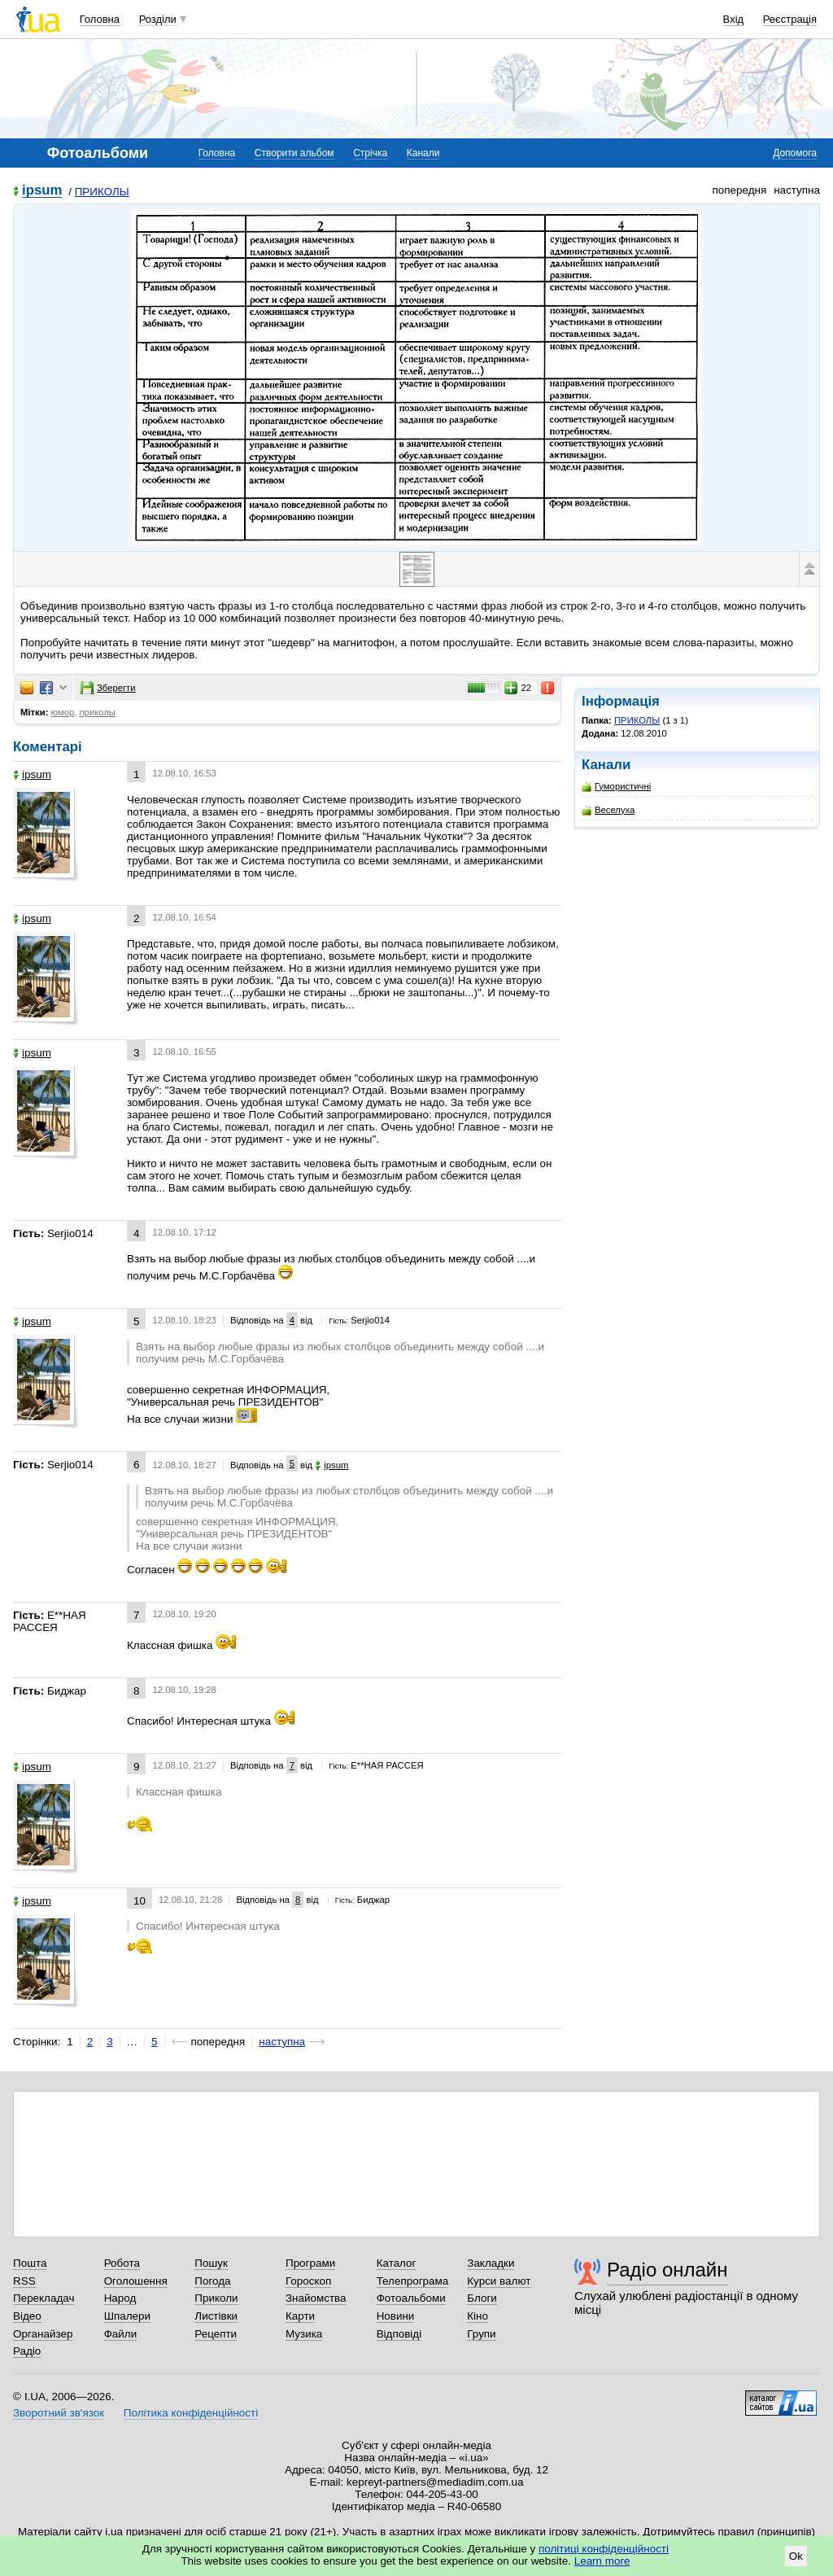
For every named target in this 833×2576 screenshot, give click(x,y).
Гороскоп (308, 2281)
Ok (796, 2556)
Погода (212, 2281)
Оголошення (136, 2281)
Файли (120, 2334)
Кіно (477, 2316)
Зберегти (108, 687)
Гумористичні (616, 786)
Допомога (795, 153)
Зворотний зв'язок (58, 2413)
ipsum (42, 191)
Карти (300, 2316)
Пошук (211, 2263)
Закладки (490, 2263)
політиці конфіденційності (604, 2549)
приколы (97, 712)
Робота (122, 2263)
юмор (63, 712)
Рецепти (215, 2334)
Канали (423, 153)
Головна (100, 19)
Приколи (216, 2298)
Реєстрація (790, 19)
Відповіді (399, 2334)
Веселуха (608, 810)
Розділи (158, 19)
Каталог (396, 2263)
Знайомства (316, 2298)
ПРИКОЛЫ (102, 192)
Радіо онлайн (667, 2270)
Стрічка (370, 153)
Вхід (733, 19)
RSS (24, 2281)
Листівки (216, 2316)
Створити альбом (294, 153)
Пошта (29, 2263)
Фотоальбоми (411, 2298)
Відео (27, 2316)
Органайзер (42, 2334)
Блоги (482, 2298)
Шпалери (127, 2316)
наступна (282, 2042)
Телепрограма (413, 2281)
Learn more (602, 2561)
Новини (396, 2316)
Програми (310, 2263)
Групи (481, 2334)
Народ (120, 2298)
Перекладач (43, 2298)
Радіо (27, 2351)
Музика (304, 2334)
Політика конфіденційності (191, 2413)
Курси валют (498, 2281)
